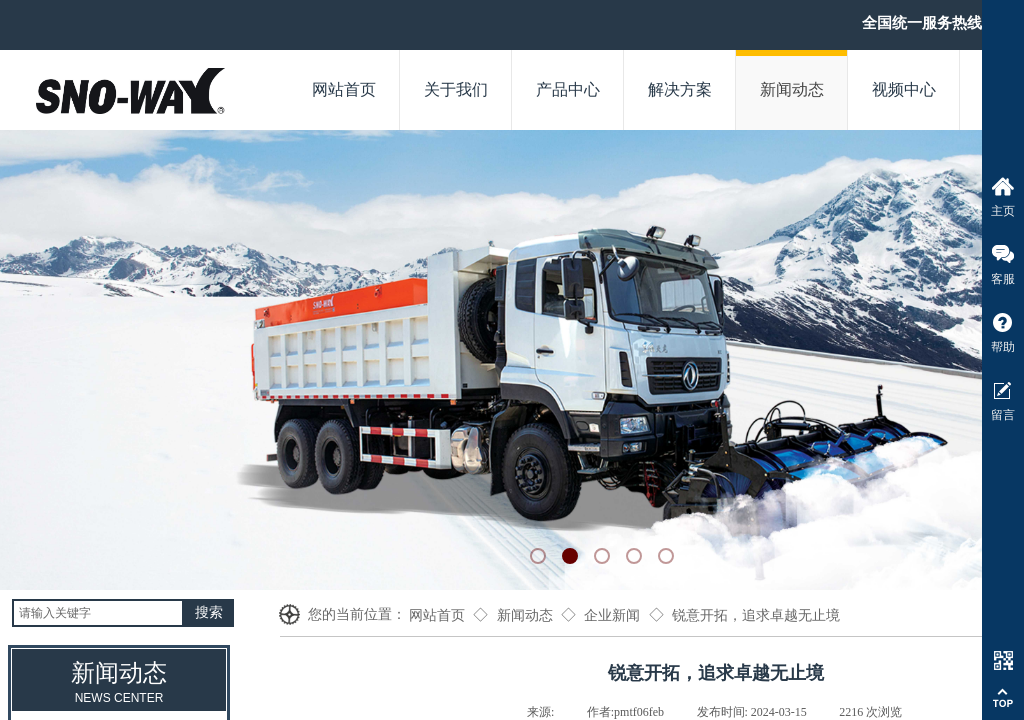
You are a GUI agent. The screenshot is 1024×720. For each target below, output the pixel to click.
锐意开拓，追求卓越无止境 (756, 615)
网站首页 (437, 615)
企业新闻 (612, 615)
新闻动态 (525, 615)
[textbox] (98, 613)
